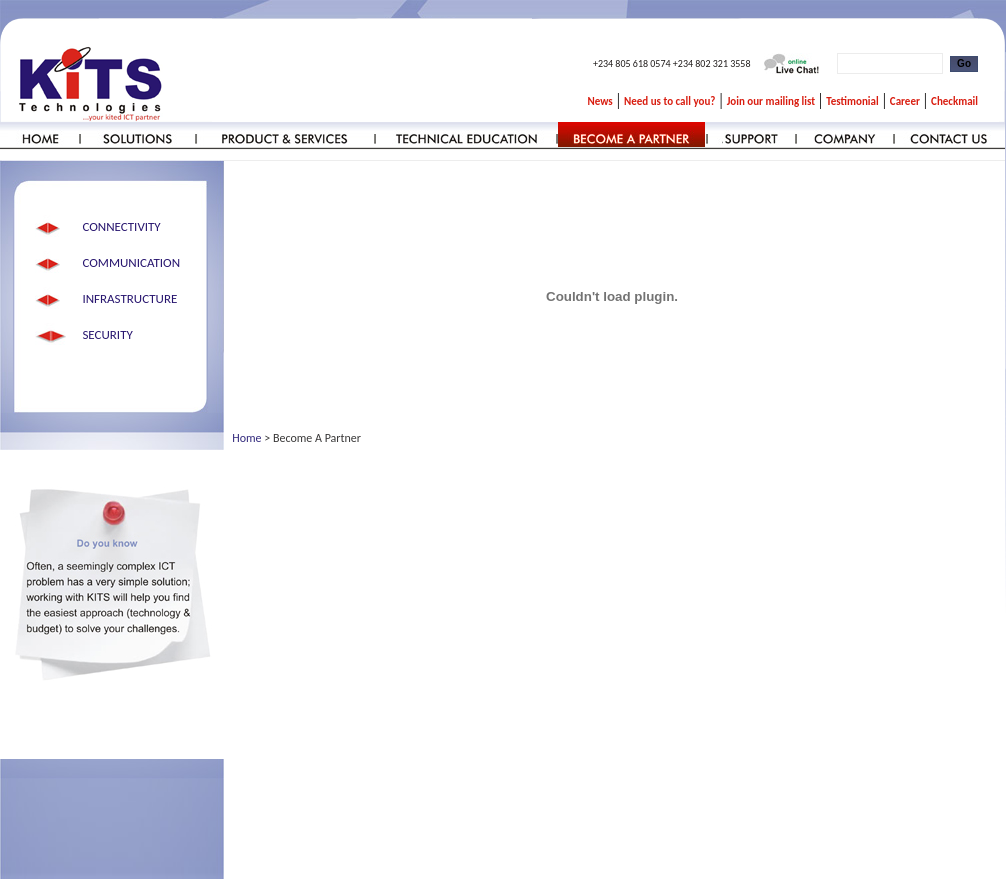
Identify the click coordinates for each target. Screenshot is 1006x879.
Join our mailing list (771, 101)
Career (905, 101)
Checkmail (954, 101)
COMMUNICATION (131, 262)
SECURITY (107, 334)
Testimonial (852, 101)
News (600, 101)
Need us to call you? (669, 101)
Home (246, 438)
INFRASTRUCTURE (129, 298)
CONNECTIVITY (121, 226)
